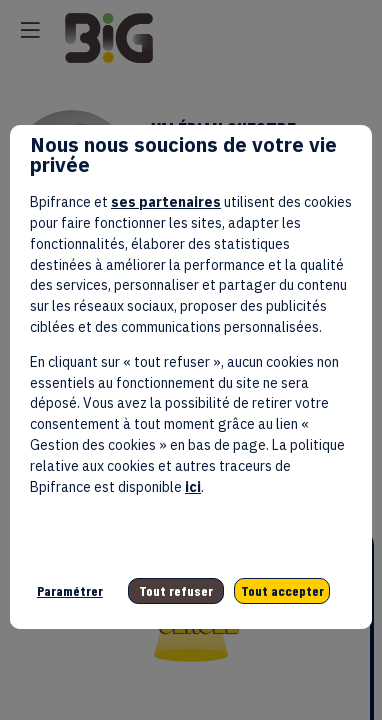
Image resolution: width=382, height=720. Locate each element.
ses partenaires (166, 202)
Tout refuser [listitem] (176, 590)
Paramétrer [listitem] (70, 590)
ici (193, 487)
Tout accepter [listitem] (282, 590)
